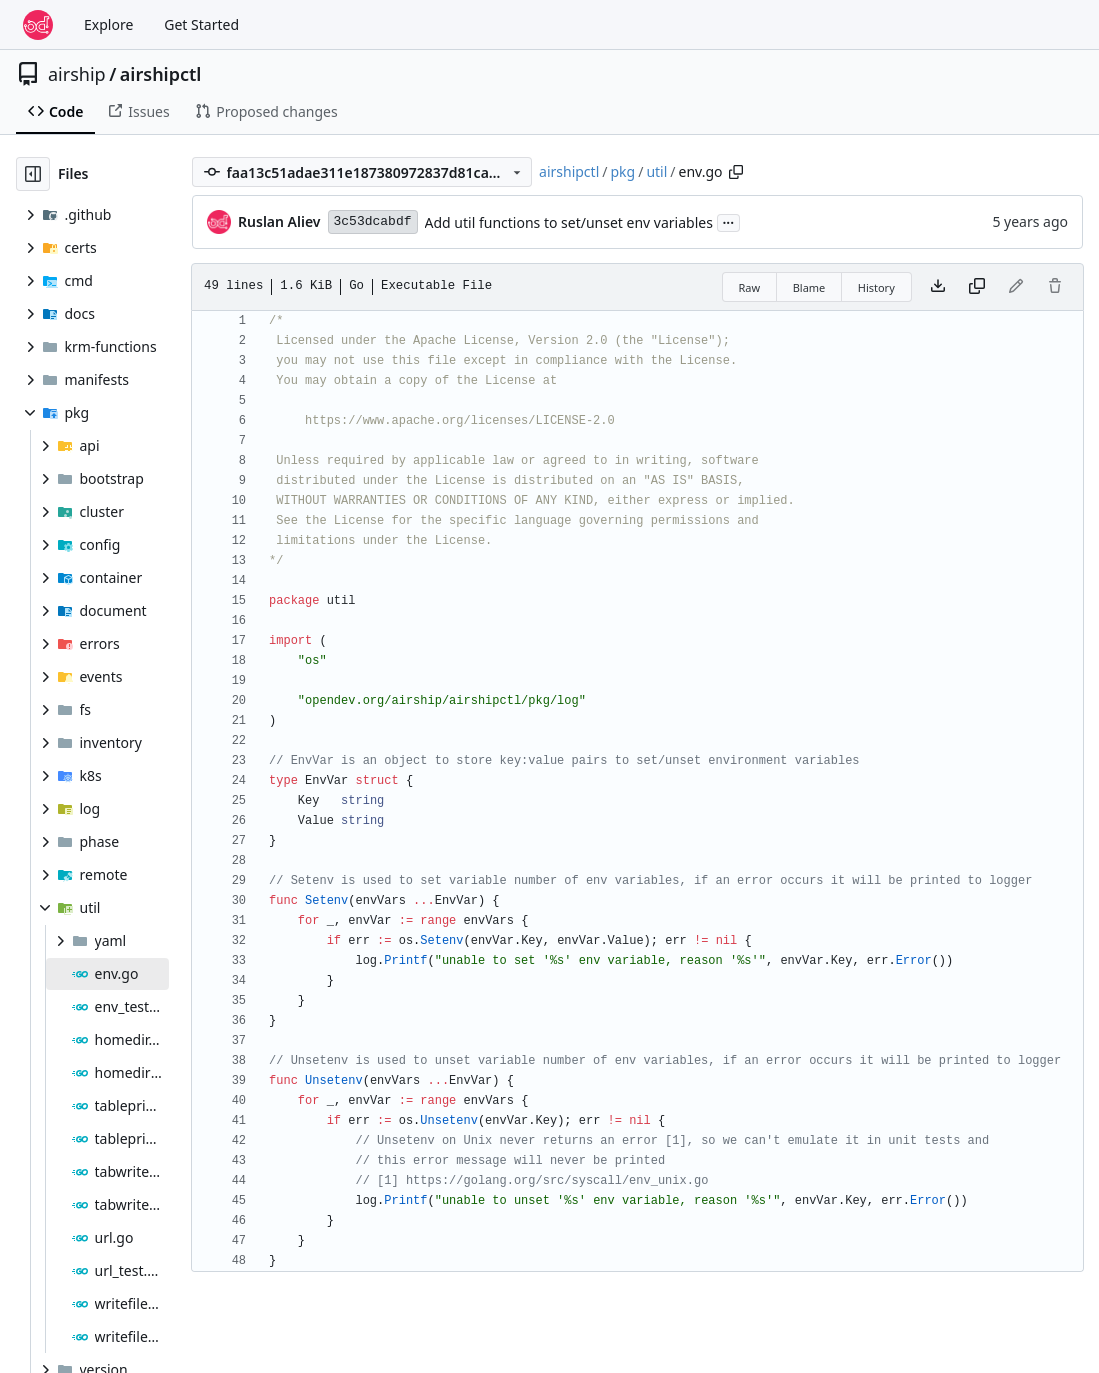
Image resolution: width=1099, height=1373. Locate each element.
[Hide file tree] (33, 174)
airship (77, 74)
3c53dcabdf (373, 221)
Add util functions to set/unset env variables (569, 222)
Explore (108, 24)
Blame (809, 287)
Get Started (201, 24)
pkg (622, 171)
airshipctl (161, 74)
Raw (750, 287)
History (876, 287)
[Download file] (938, 287)
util (656, 171)
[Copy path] (736, 172)
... (729, 221)
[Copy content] (977, 287)
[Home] (38, 25)
